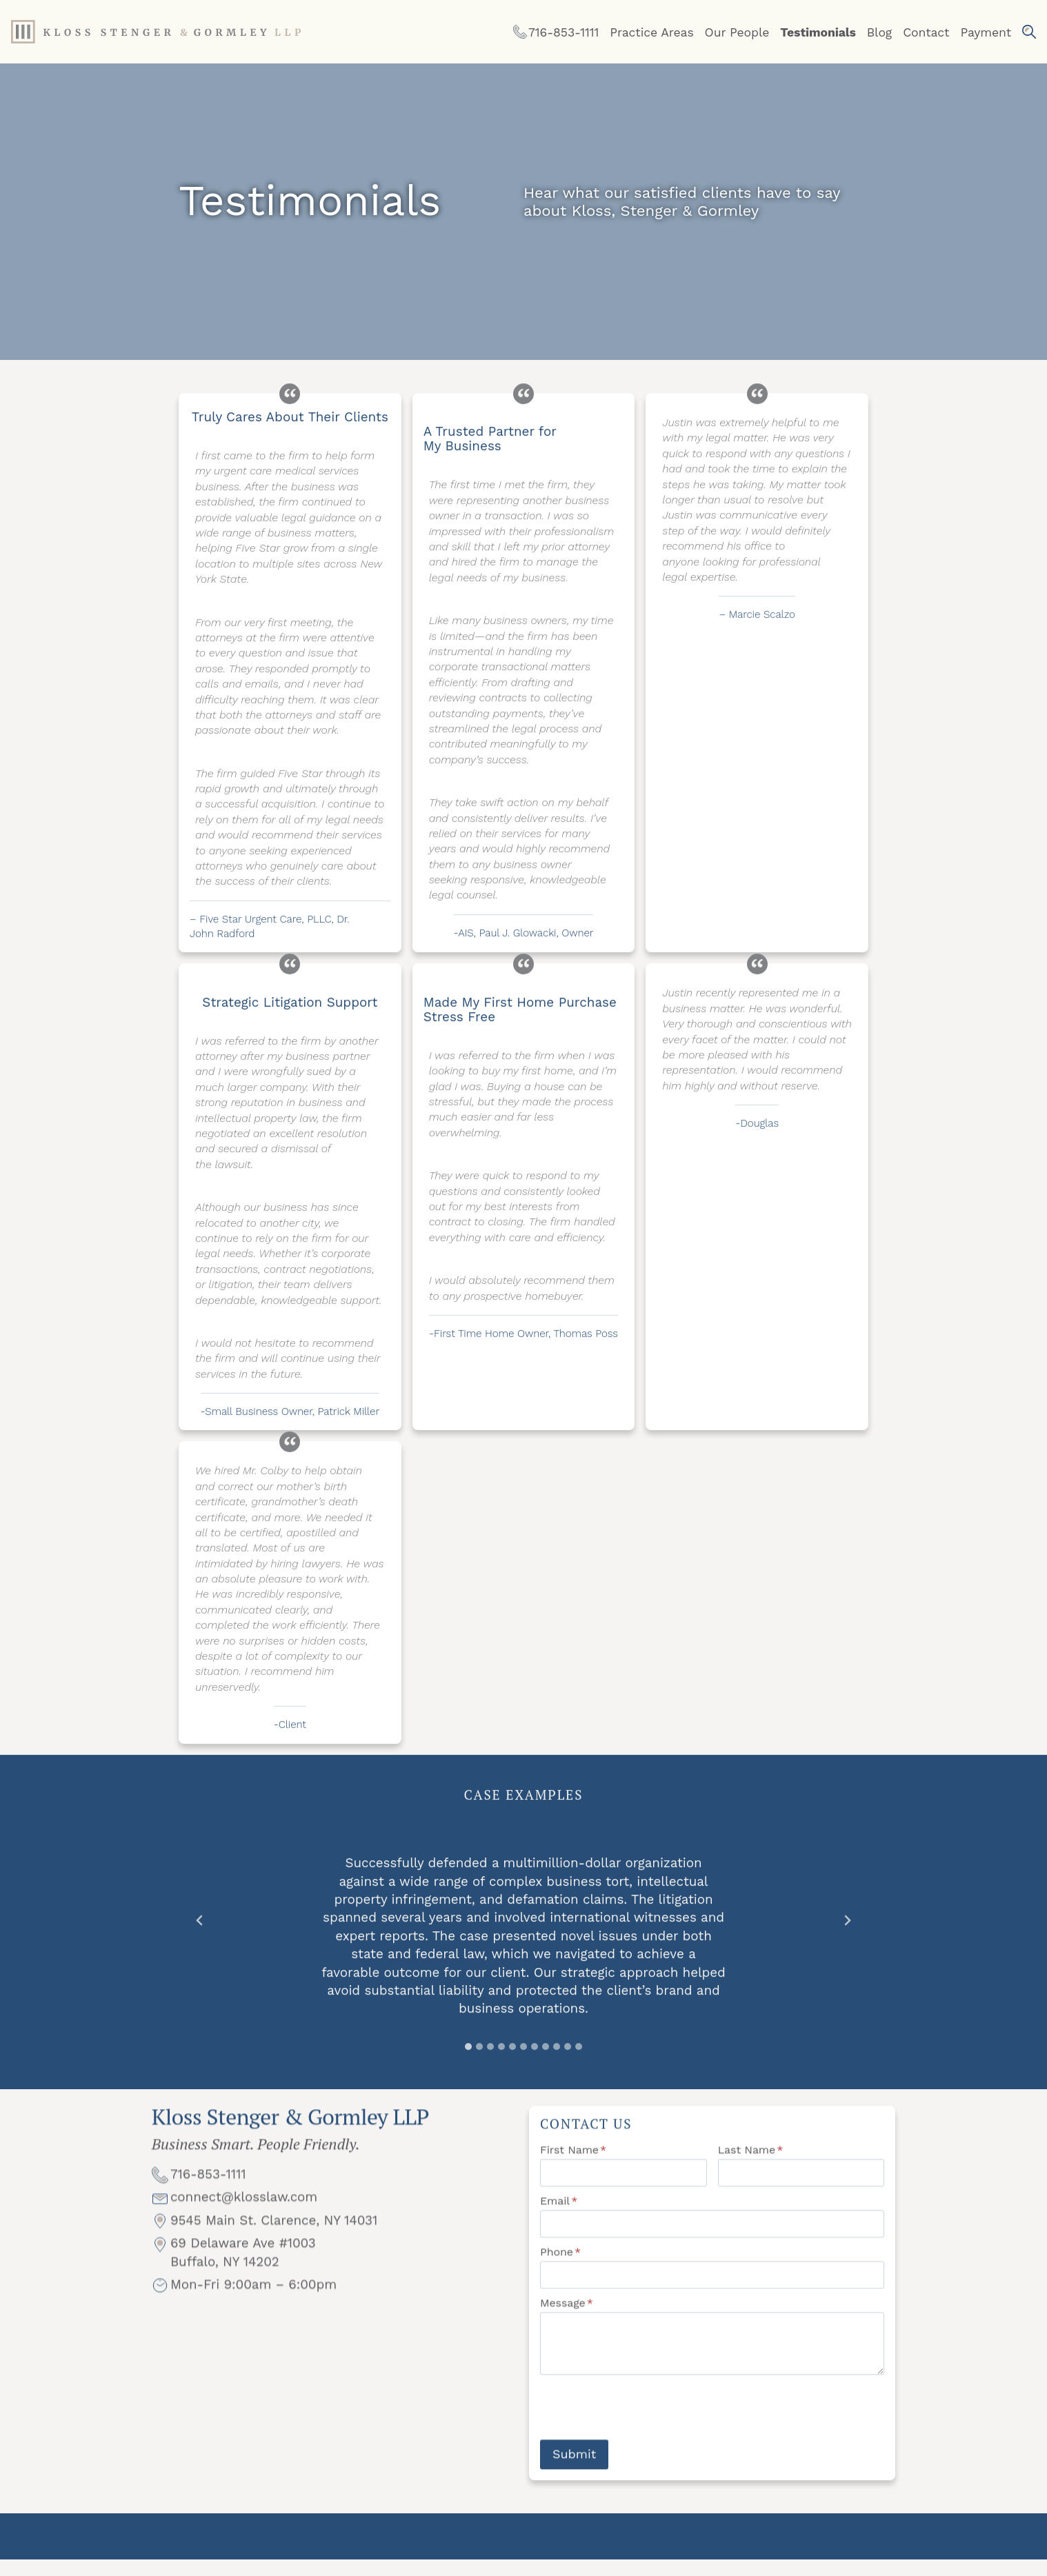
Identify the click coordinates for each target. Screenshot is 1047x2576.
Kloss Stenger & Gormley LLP (290, 2136)
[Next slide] (847, 1925)
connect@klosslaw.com (243, 2223)
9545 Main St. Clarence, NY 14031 (273, 2245)
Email (558, 2216)
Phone (560, 2267)
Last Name (751, 2165)
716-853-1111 (208, 2200)
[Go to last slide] (200, 1925)
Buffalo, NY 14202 (224, 2287)
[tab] (468, 2052)
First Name (573, 2165)
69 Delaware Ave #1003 (243, 2269)
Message (566, 2318)
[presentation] (645, 2423)
